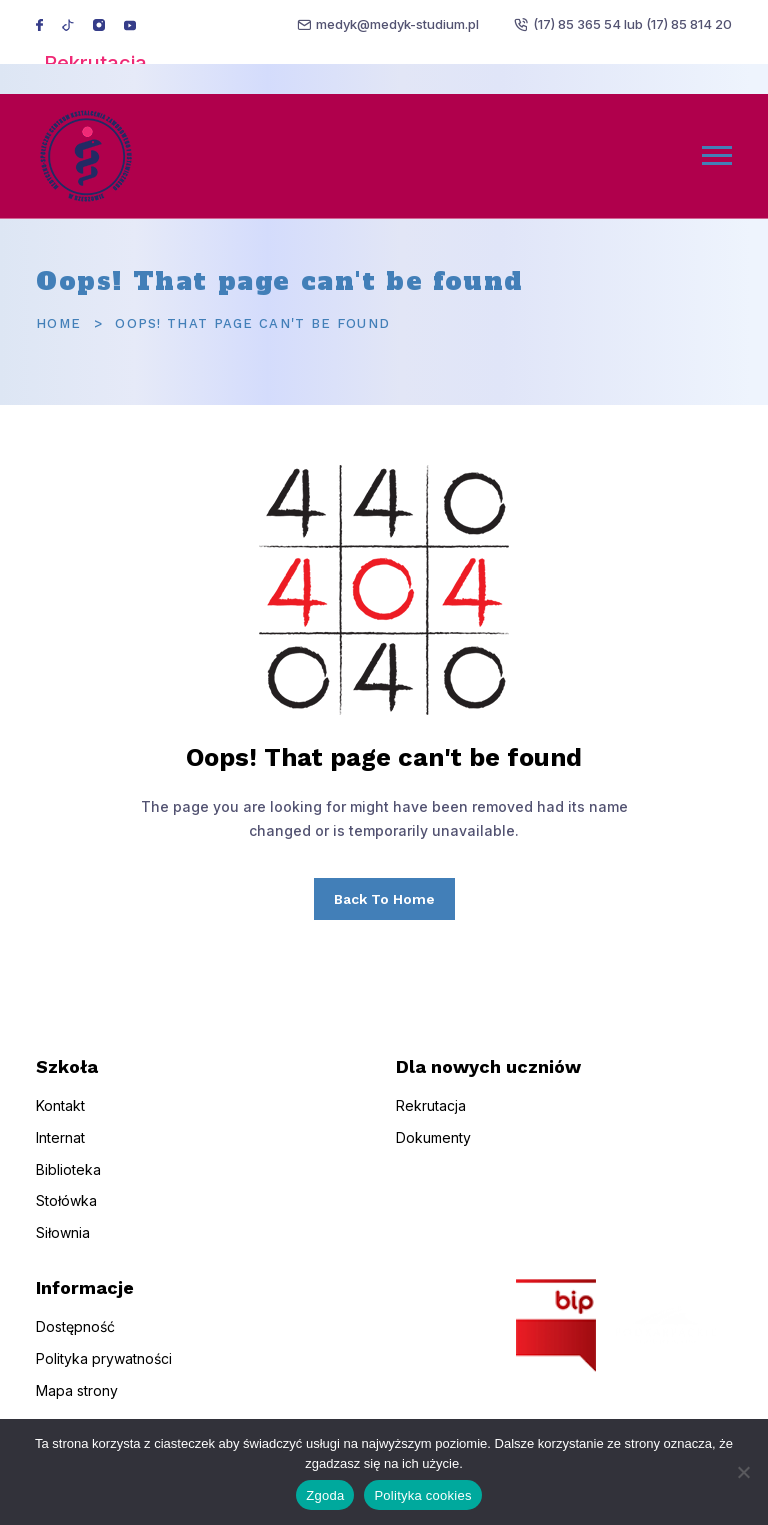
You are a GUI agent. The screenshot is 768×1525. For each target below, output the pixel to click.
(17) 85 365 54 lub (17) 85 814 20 (632, 24)
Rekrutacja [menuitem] (431, 1120)
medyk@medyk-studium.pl (397, 24)
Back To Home (384, 899)
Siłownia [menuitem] (63, 1248)
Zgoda (325, 1495)
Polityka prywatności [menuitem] (104, 1373)
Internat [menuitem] (60, 1152)
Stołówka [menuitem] (66, 1216)
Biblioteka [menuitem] (68, 1184)
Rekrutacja (95, 63)
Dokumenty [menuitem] (433, 1152)
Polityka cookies (422, 1495)
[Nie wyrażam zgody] (743, 1472)
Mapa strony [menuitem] (77, 1405)
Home (58, 323)
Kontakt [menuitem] (60, 1120)
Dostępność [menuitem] (75, 1342)
